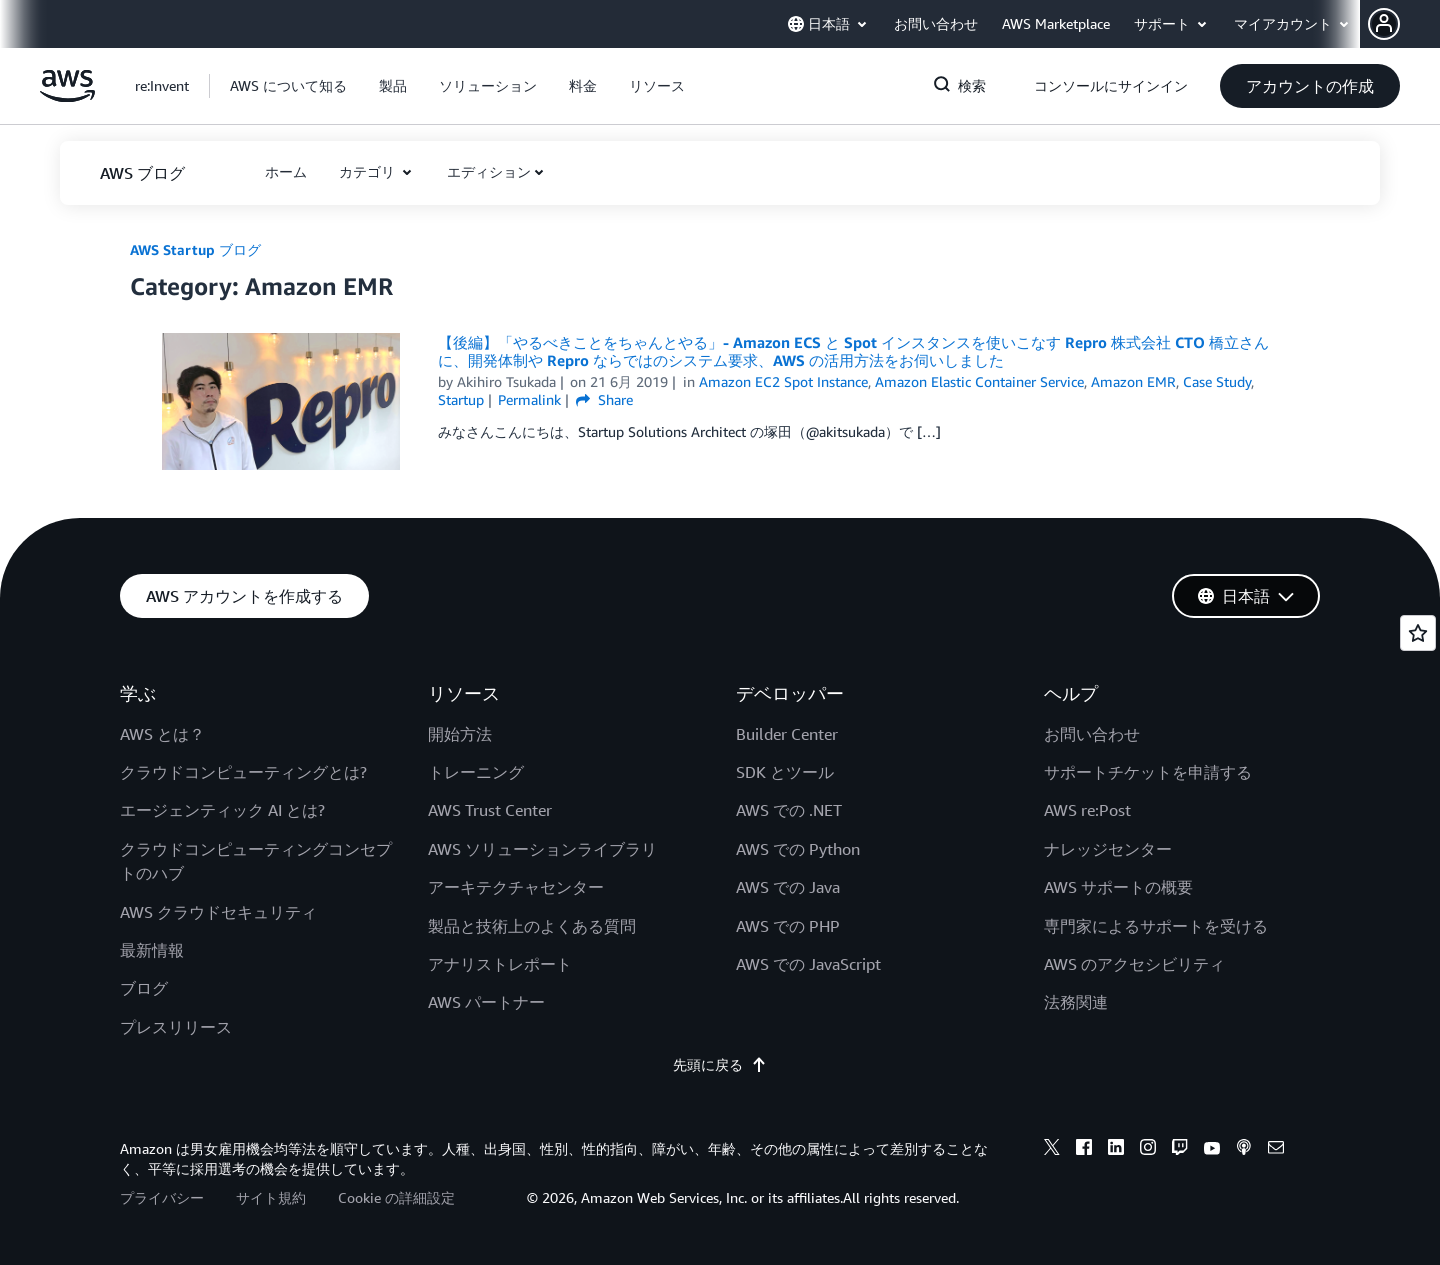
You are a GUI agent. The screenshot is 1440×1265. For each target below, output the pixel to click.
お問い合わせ (1092, 734)
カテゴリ (369, 171)
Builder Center (787, 734)
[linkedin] (1116, 1150)
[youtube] (1212, 1150)
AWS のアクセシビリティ (1134, 964)
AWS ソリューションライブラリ (542, 849)
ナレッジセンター (1108, 849)
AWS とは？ (162, 734)
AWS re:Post (1087, 810)
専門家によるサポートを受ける (1156, 926)
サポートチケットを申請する (1148, 772)
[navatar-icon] (1384, 24)
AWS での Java (788, 887)
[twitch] (1180, 1150)
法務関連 (1076, 1002)
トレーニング (476, 772)
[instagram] (1148, 1150)
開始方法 (460, 734)
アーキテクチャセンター (516, 887)
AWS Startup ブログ (195, 249)
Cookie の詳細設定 (396, 1197)
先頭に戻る (720, 1064)
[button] (1404, 24)
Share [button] (604, 399)
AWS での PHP (788, 926)
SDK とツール (785, 772)
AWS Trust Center (490, 810)
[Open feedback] (1418, 633)
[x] (1052, 1150)
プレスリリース (176, 1027)
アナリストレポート (500, 964)
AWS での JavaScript (808, 964)
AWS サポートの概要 (1118, 887)
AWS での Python (798, 849)
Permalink (529, 399)
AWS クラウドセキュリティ (218, 912)
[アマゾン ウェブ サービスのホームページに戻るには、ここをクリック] (67, 96)
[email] (1276, 1150)
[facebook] (1084, 1150)
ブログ (144, 988)
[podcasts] (1244, 1150)
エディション (489, 171)
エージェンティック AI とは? (222, 810)
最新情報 (152, 950)
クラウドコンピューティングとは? (243, 772)
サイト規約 (271, 1197)
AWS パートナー (486, 1002)
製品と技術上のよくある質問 (532, 926)
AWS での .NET (789, 810)
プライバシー (162, 1197)
